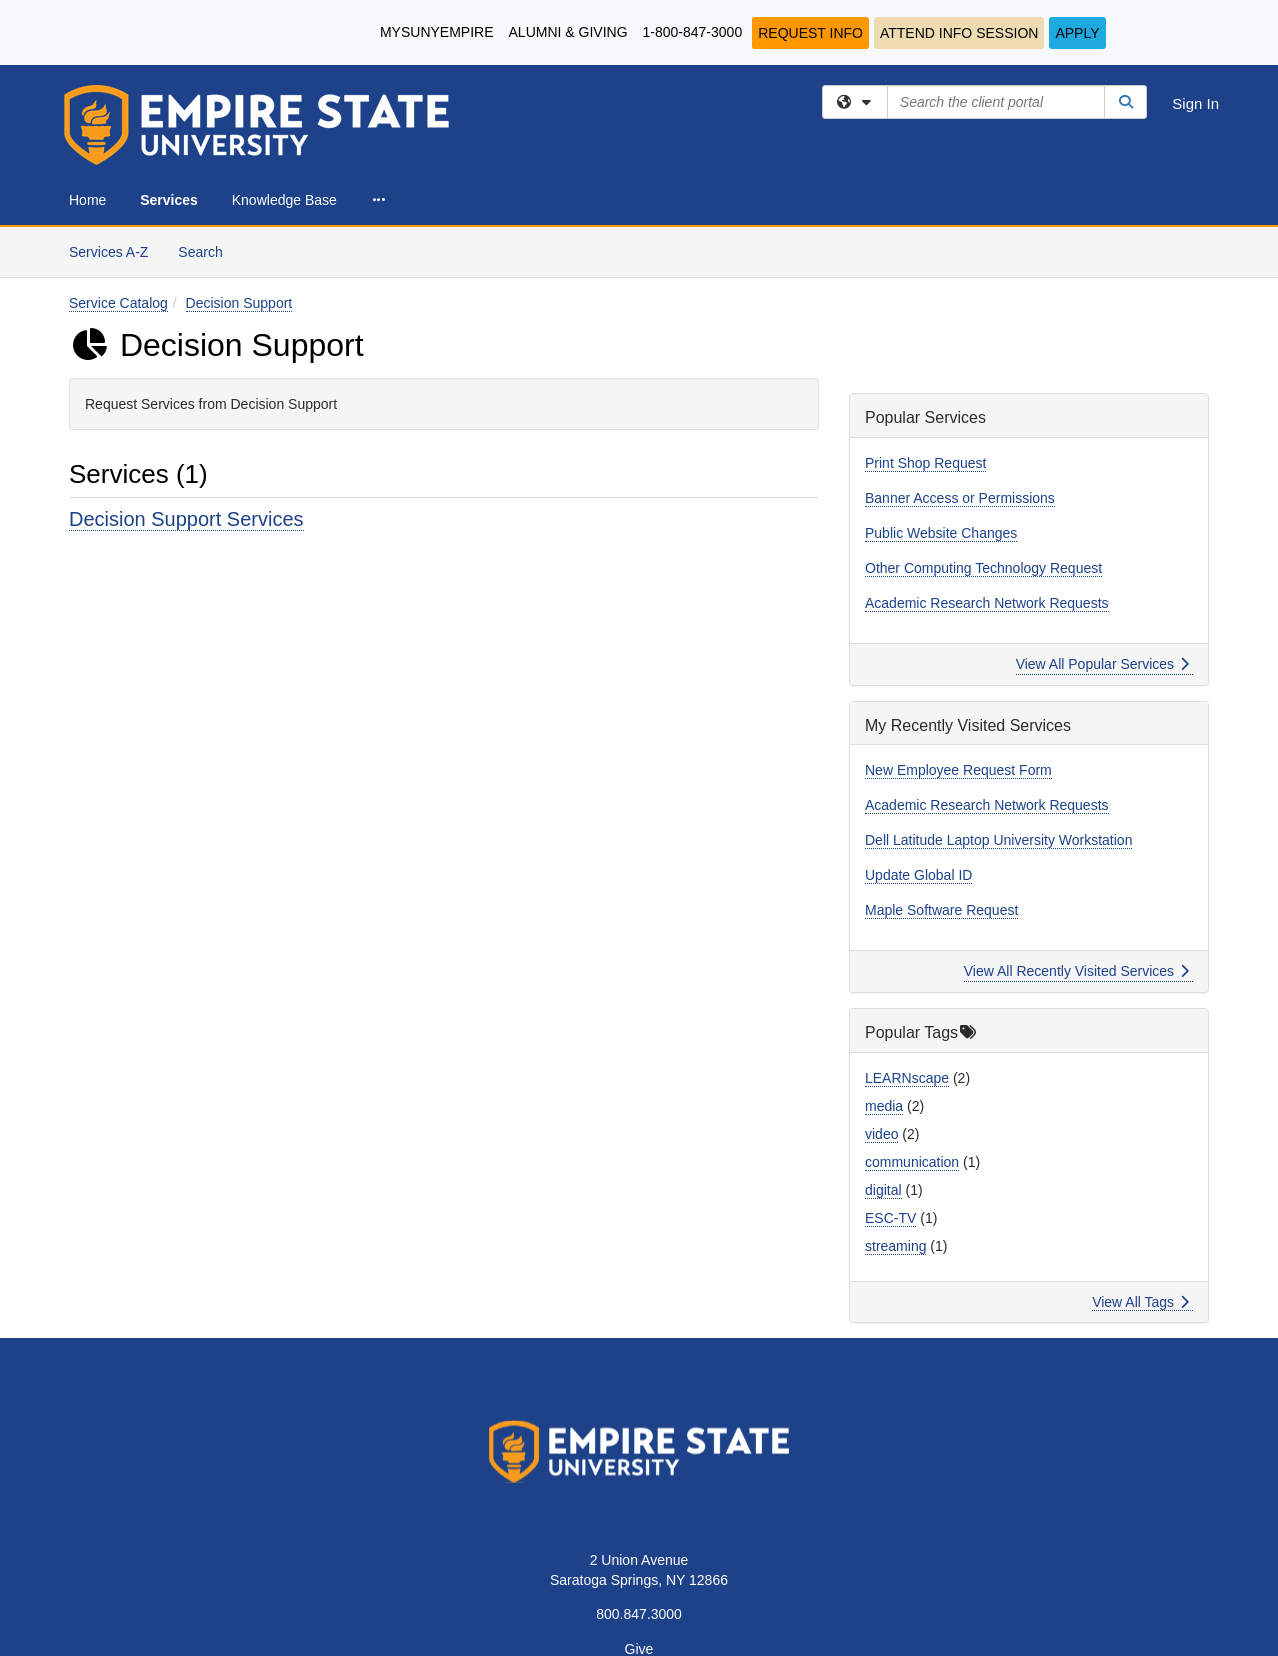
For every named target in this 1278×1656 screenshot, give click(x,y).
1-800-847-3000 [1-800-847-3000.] (693, 32)
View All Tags (1140, 1302)
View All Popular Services (1102, 664)
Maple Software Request (941, 910)
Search (207, 250)
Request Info (810, 33)
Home (87, 200)
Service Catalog (118, 303)
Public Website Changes (941, 533)
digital (883, 1190)
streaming (895, 1246)
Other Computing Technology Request (983, 568)
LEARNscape (907, 1078)
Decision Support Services (186, 519)
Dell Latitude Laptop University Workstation (998, 840)
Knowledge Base (284, 200)
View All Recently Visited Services (1076, 971)
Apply (1077, 33)
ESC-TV (890, 1218)
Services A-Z (108, 252)
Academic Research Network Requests (987, 603)
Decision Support (239, 303)
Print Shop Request (925, 463)
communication (912, 1162)
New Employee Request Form (958, 770)
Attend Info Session (959, 33)
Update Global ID (918, 875)
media (884, 1106)
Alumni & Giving (568, 32)
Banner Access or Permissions (960, 498)
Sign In (1195, 103)
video (881, 1134)
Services (169, 200)
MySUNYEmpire (437, 32)
